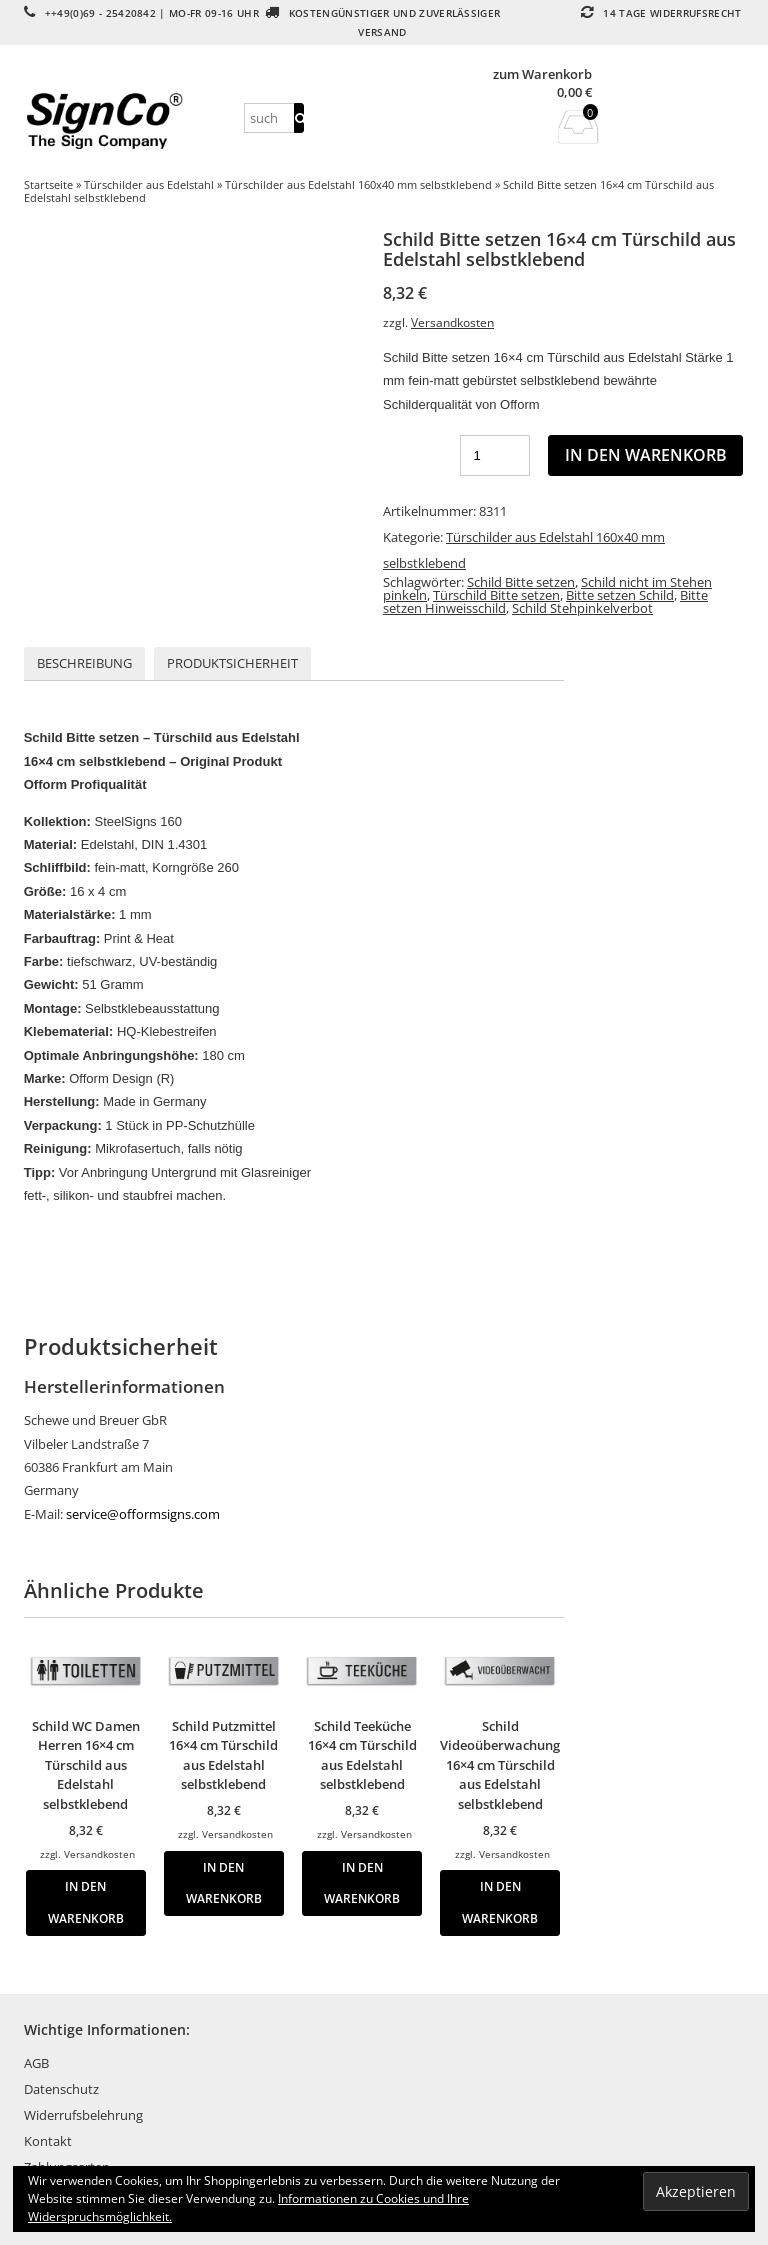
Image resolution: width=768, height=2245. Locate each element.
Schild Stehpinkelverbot (582, 608)
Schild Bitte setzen (521, 582)
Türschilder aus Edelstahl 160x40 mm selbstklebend (358, 184)
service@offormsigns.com (143, 1514)
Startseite (48, 184)
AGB (36, 2063)
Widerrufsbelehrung (83, 2115)
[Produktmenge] (495, 455)
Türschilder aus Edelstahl (149, 184)
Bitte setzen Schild (620, 595)
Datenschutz (61, 2089)
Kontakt (48, 2141)
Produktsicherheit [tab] (232, 663)
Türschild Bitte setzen (496, 595)
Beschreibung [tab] (84, 663)
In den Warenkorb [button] (86, 1902)
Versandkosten (452, 322)
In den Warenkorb (646, 455)
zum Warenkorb (542, 74)
